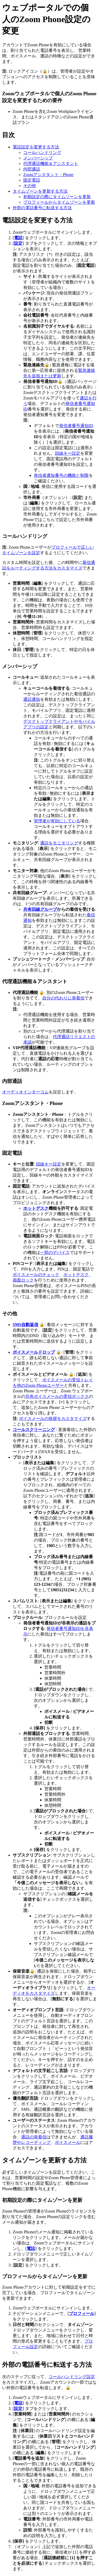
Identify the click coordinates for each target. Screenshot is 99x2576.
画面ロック (23, 1280)
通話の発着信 (33, 2137)
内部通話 (31, 169)
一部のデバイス (55, 1252)
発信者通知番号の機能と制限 (61, 475)
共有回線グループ (40, 909)
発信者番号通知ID (76, 425)
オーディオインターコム (25, 1092)
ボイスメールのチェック (36, 1274)
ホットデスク (36, 1208)
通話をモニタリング (59, 843)
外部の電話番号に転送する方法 (42, 208)
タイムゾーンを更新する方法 (40, 191)
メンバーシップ (38, 158)
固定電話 (31, 180)
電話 (18, 238)
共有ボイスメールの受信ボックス (57, 1396)
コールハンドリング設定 (72, 2376)
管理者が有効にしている (57, 821)
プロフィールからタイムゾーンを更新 (59, 202)
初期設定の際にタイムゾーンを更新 (57, 196)
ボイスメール (67, 2142)
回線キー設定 (67, 453)
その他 (29, 185)
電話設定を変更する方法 (36, 147)
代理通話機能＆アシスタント (50, 163)
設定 (18, 243)
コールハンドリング (42, 152)
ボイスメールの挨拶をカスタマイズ (53, 1418)
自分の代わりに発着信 (63, 998)
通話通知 (31, 699)
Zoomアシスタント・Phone (48, 174)
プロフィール (81, 2313)
